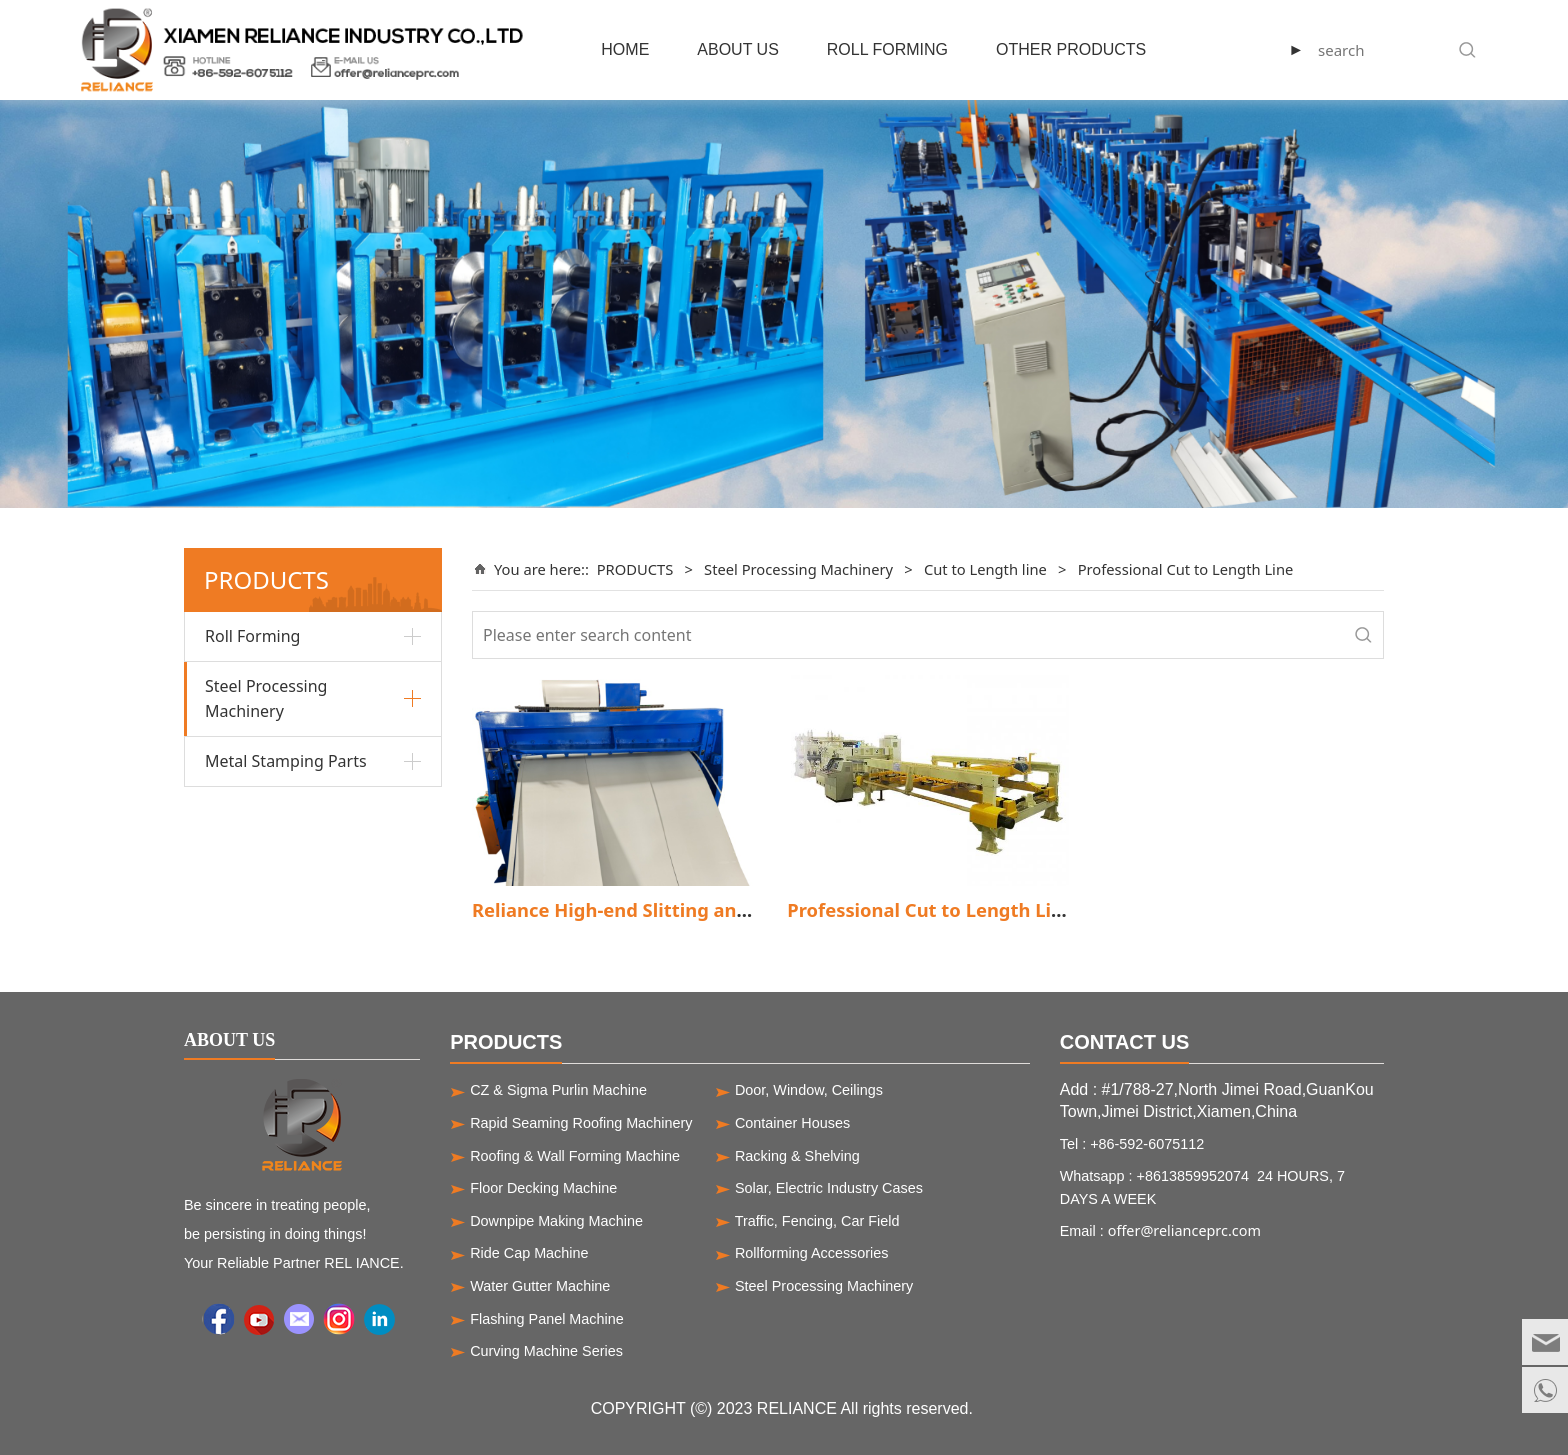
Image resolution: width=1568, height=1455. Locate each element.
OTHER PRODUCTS (1071, 49)
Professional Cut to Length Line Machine (972, 909)
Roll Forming (252, 636)
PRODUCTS (635, 569)
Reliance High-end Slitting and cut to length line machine (733, 909)
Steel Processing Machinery (266, 698)
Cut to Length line (985, 569)
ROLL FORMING (887, 49)
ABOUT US (738, 49)
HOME (625, 49)
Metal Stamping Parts (286, 761)
